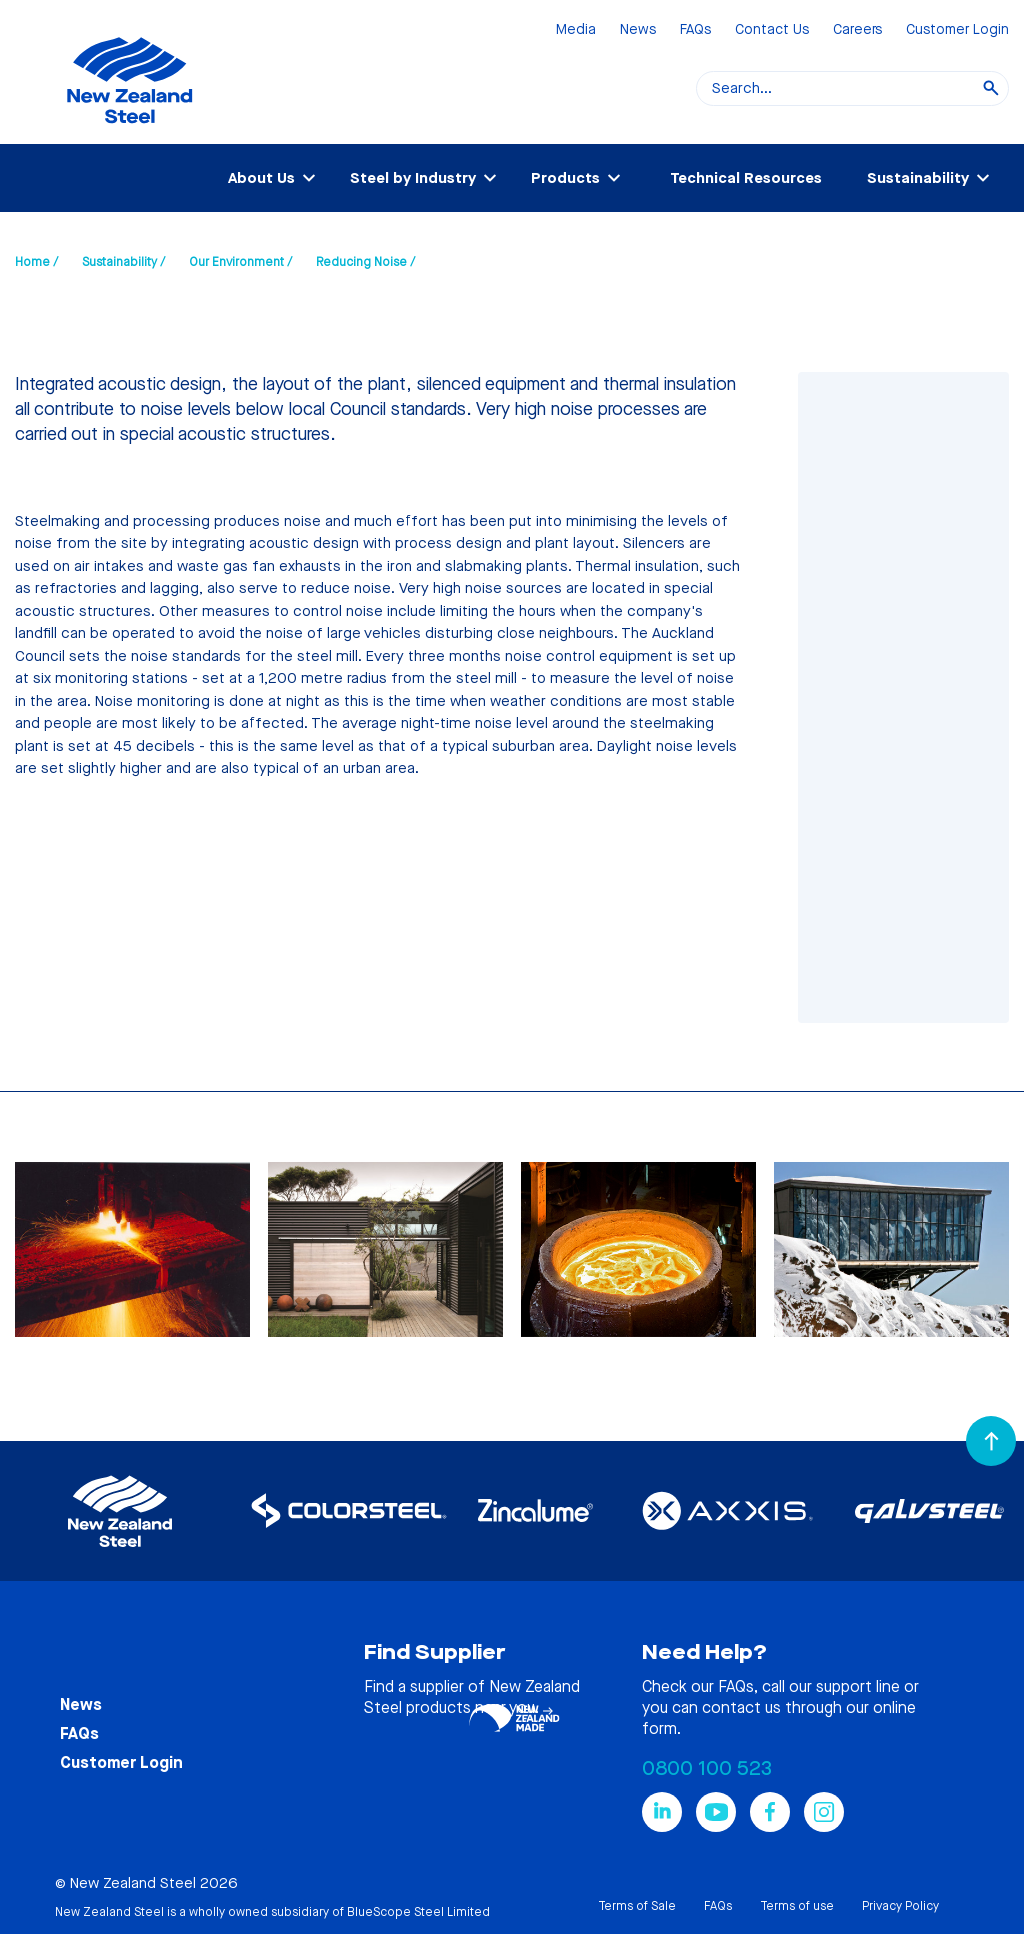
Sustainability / (123, 262)
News (638, 30)
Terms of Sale (637, 1906)
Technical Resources (746, 178)
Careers (857, 30)
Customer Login (957, 30)
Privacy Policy (900, 1906)
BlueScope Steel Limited (418, 1912)
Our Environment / (240, 262)
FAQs (695, 30)
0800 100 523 (707, 1768)
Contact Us (772, 30)
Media (576, 30)
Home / (36, 262)
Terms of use (797, 1906)
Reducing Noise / (365, 262)
